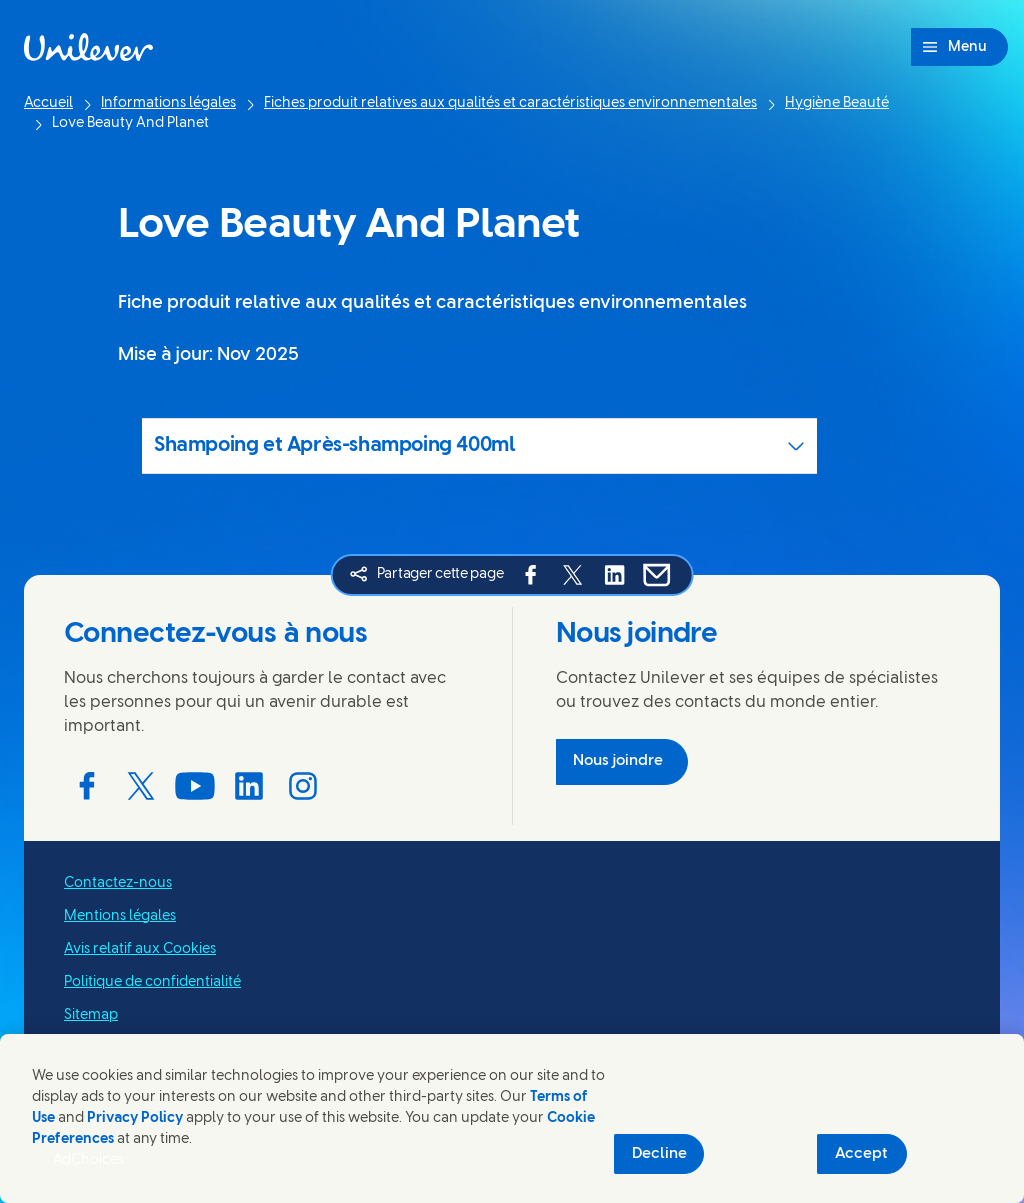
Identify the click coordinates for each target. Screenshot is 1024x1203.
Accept (861, 1154)
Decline (659, 1154)
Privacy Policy (135, 1118)
